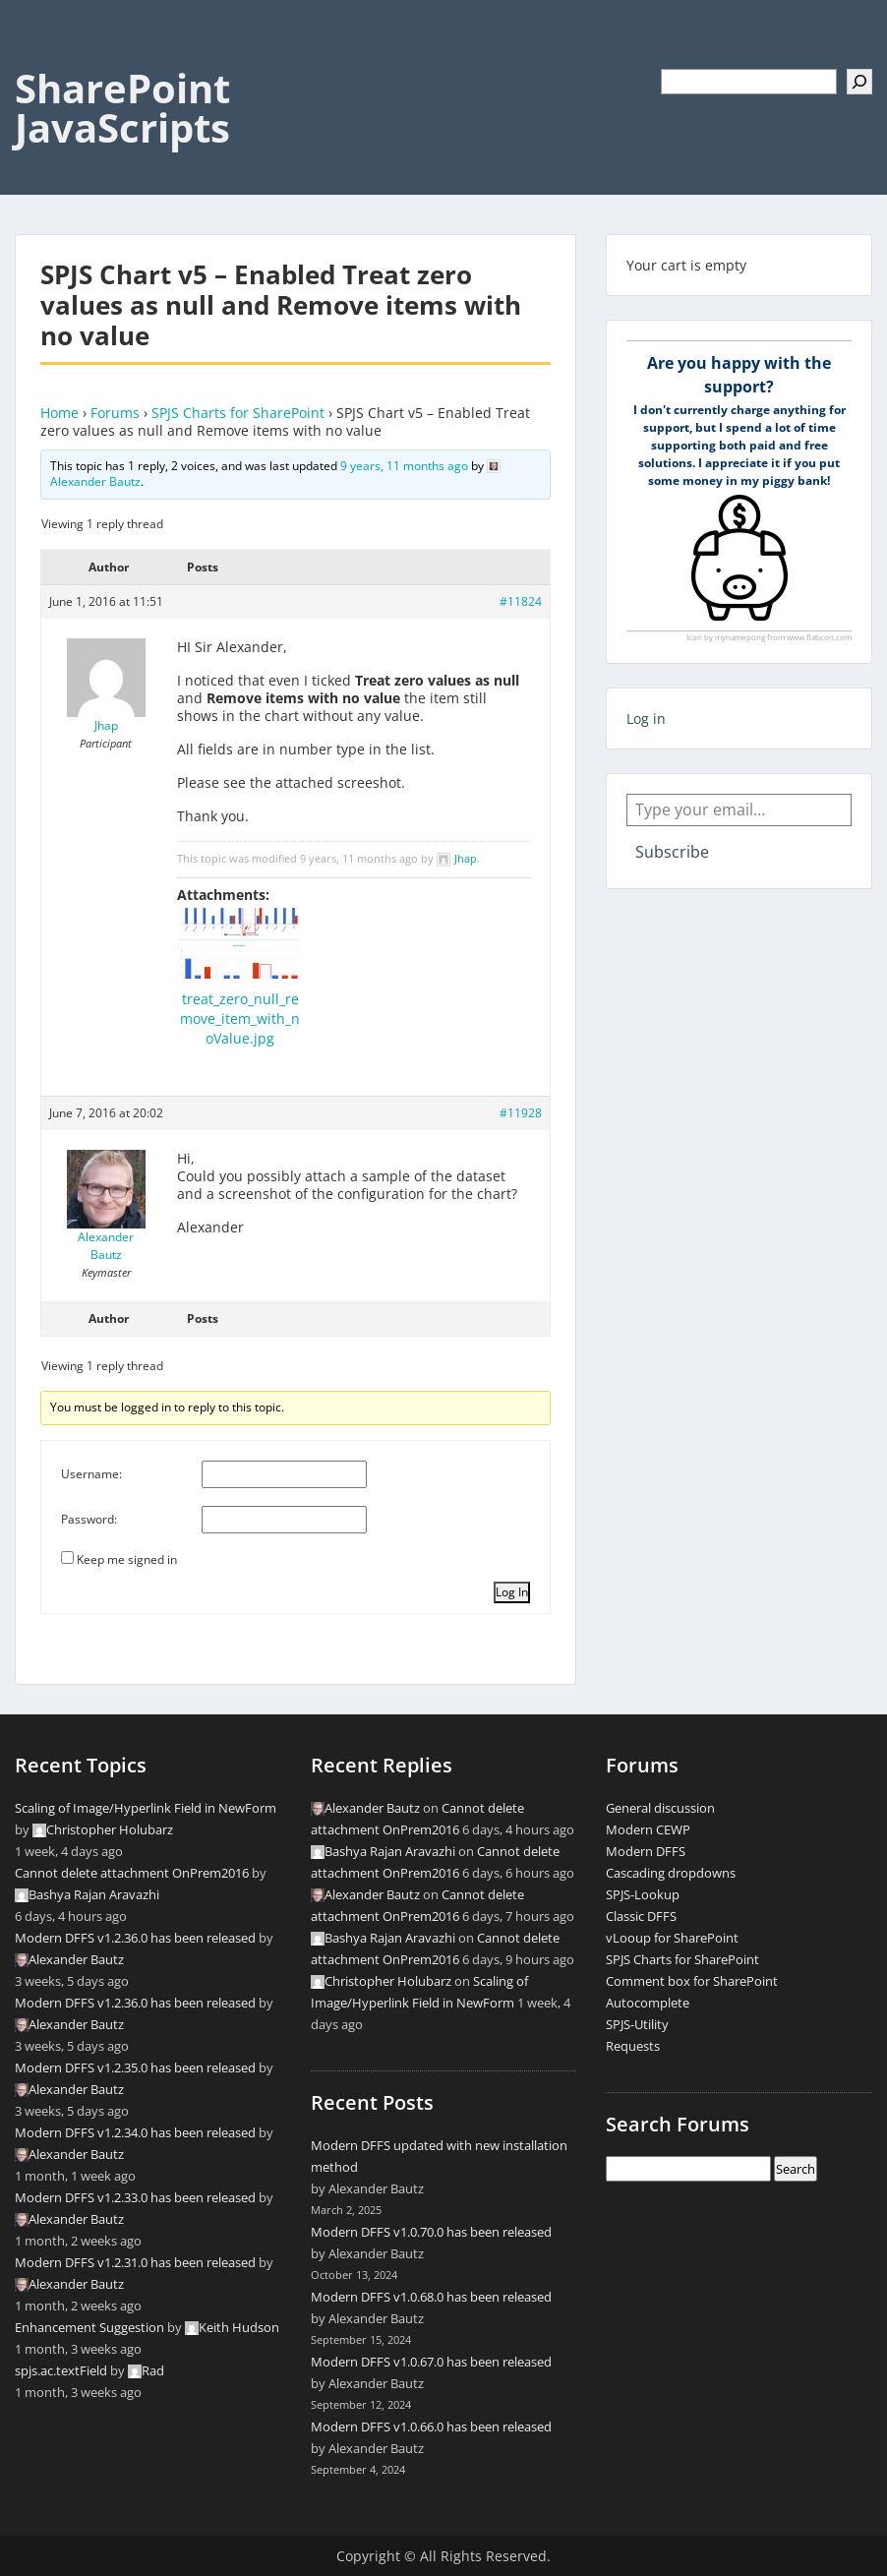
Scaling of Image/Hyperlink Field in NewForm (145, 1808)
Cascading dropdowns (671, 1873)
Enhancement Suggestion (89, 2327)
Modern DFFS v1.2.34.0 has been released (135, 2132)
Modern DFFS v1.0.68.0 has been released (431, 2297)
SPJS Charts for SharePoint (238, 412)
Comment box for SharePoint (692, 1981)
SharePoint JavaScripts (122, 107)
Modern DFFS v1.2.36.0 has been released (135, 1938)
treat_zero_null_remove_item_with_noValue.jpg (240, 1018)
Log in (646, 718)
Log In (512, 1592)
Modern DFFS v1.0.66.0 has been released (431, 2426)
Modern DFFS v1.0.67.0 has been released (431, 2361)
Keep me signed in (127, 1559)
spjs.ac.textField (61, 2370)
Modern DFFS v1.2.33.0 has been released (135, 2197)
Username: (91, 1474)
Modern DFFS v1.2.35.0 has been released (135, 2067)
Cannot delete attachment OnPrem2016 (132, 1873)
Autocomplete (647, 2002)
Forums (115, 412)
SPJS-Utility (637, 2024)
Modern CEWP (648, 1829)
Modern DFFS (645, 1851)
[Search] (859, 81)
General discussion (660, 1808)
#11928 (521, 1113)
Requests (633, 2046)
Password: (89, 1519)
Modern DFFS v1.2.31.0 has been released (135, 2262)
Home (59, 412)
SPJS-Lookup (643, 1894)
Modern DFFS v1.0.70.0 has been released (431, 2232)
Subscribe (672, 852)
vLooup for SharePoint (672, 1938)
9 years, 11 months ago (404, 465)
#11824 (521, 601)
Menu (35, 55)
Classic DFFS (641, 1916)
